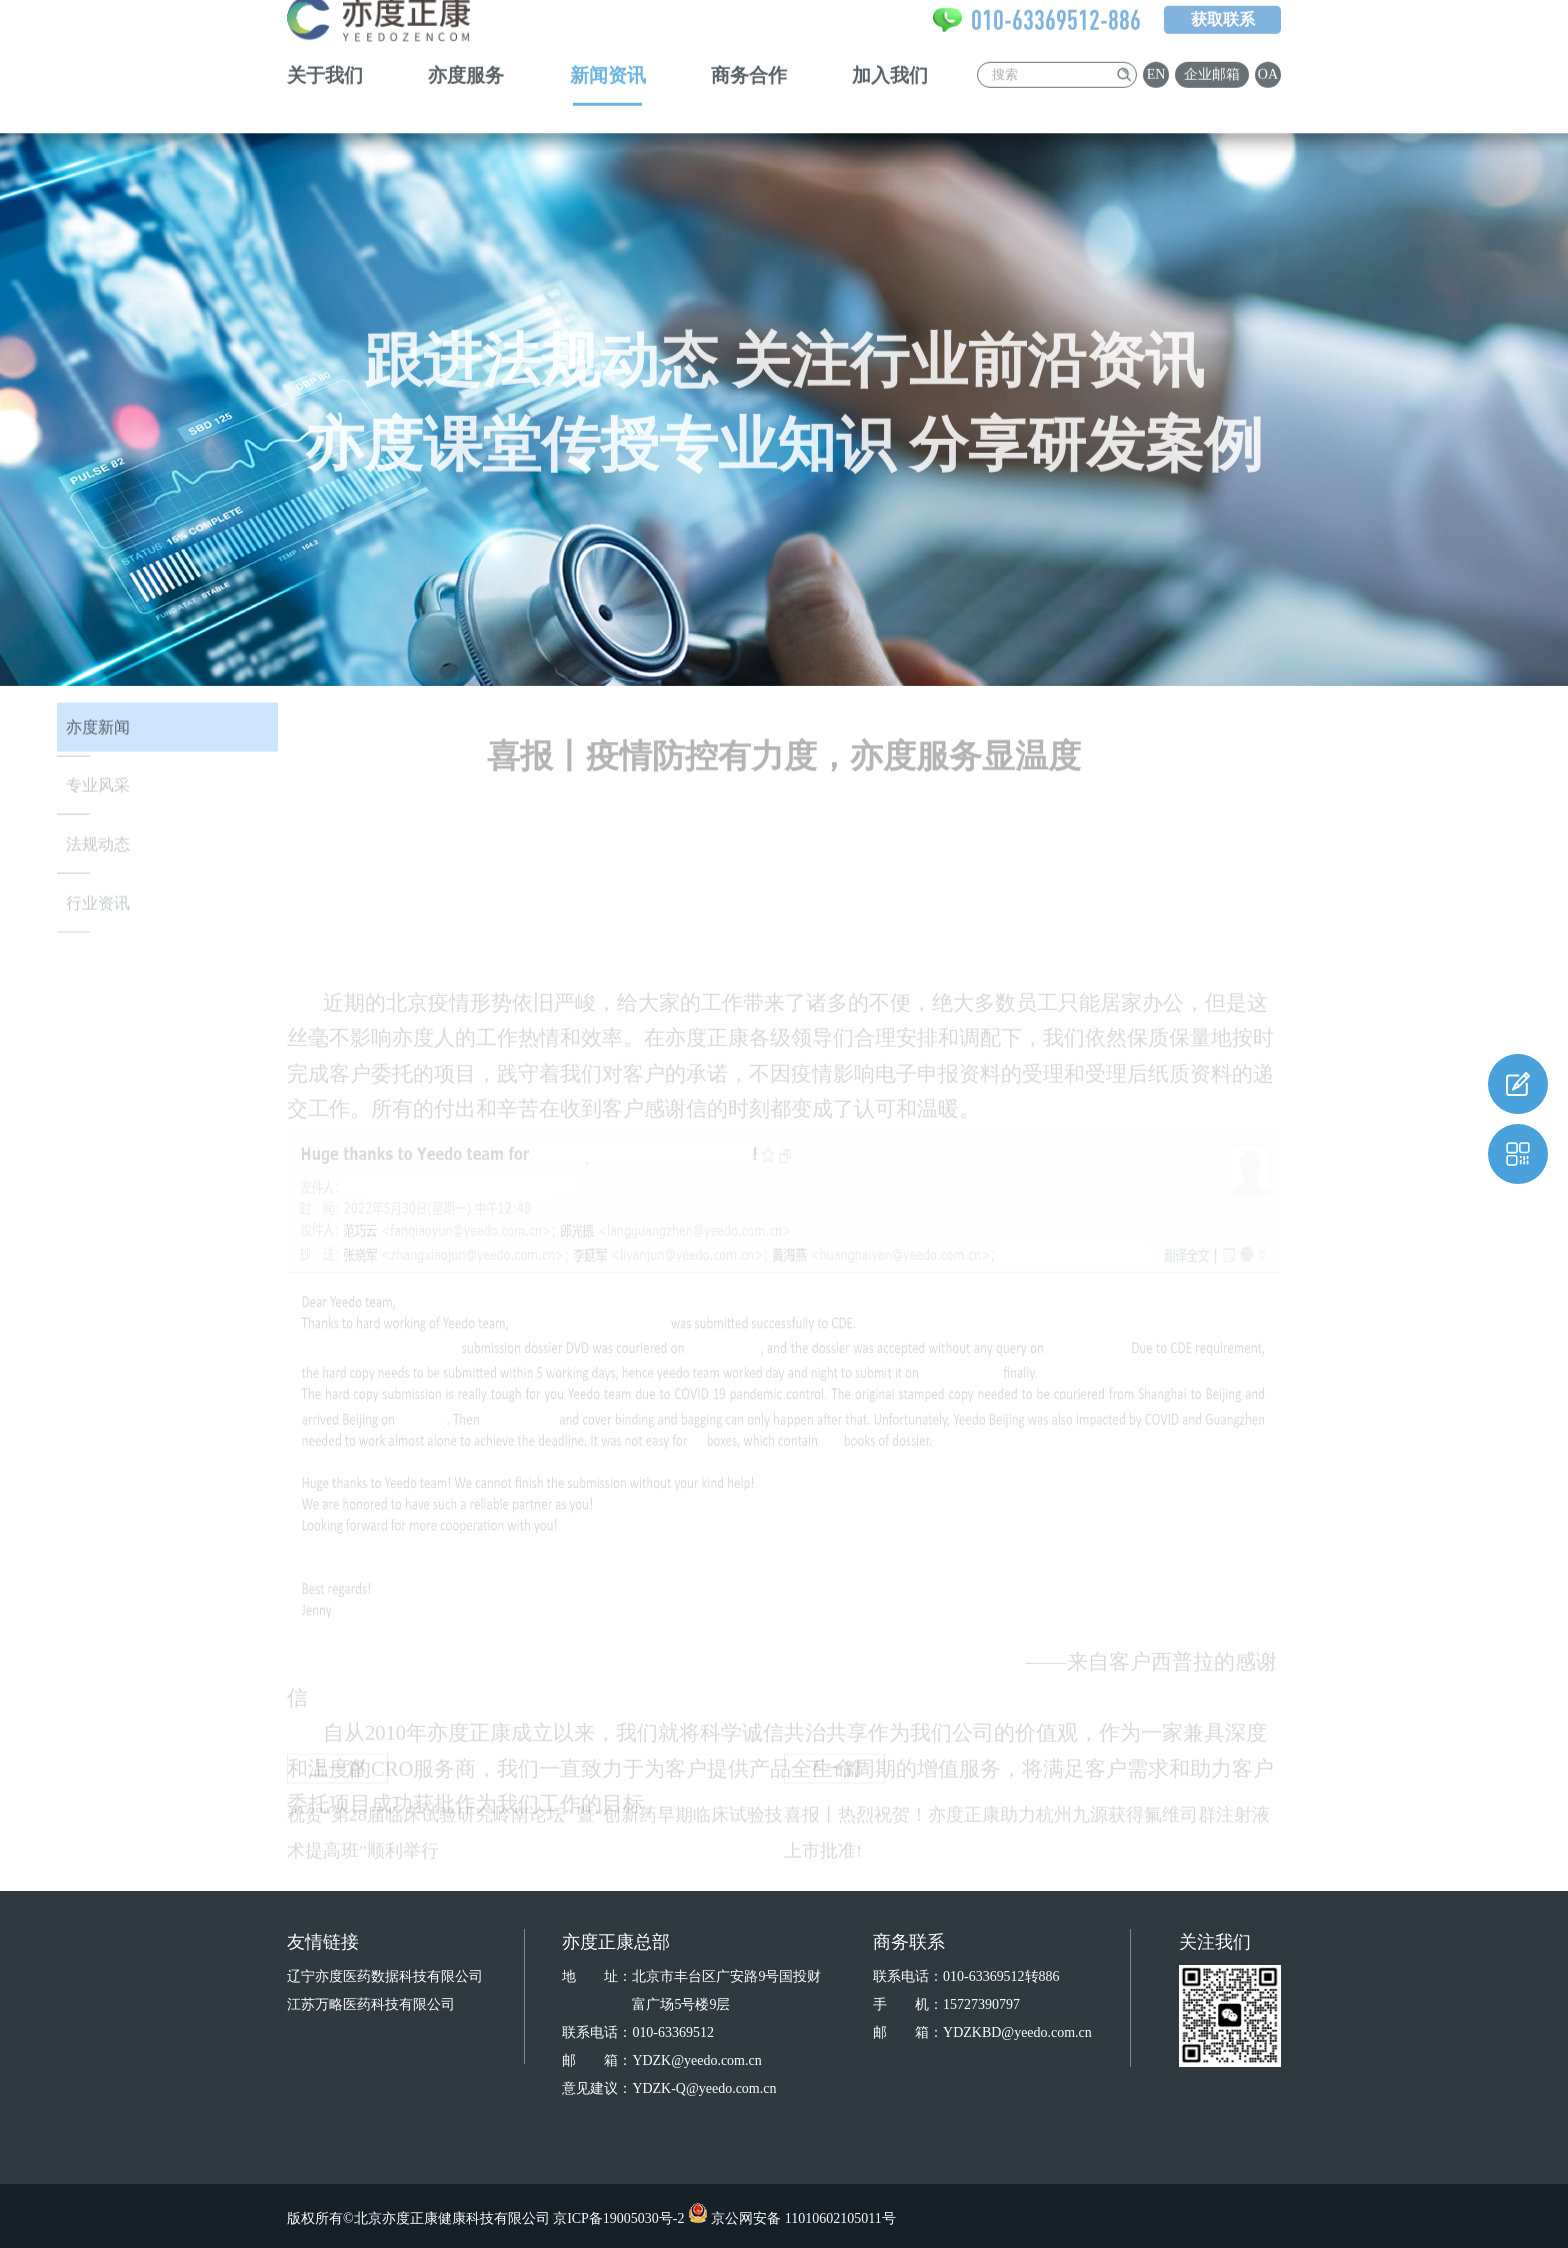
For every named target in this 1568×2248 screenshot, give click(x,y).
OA (1268, 49)
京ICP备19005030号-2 (618, 2218)
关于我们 (325, 50)
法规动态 (98, 855)
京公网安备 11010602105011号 (803, 2218)
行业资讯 (98, 913)
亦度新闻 (98, 737)
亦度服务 (466, 50)
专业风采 (98, 796)
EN (1156, 49)
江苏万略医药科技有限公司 (371, 2004)
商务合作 (749, 50)
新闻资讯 (608, 50)
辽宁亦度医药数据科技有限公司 (385, 1976)
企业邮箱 (1212, 49)
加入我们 (890, 50)
